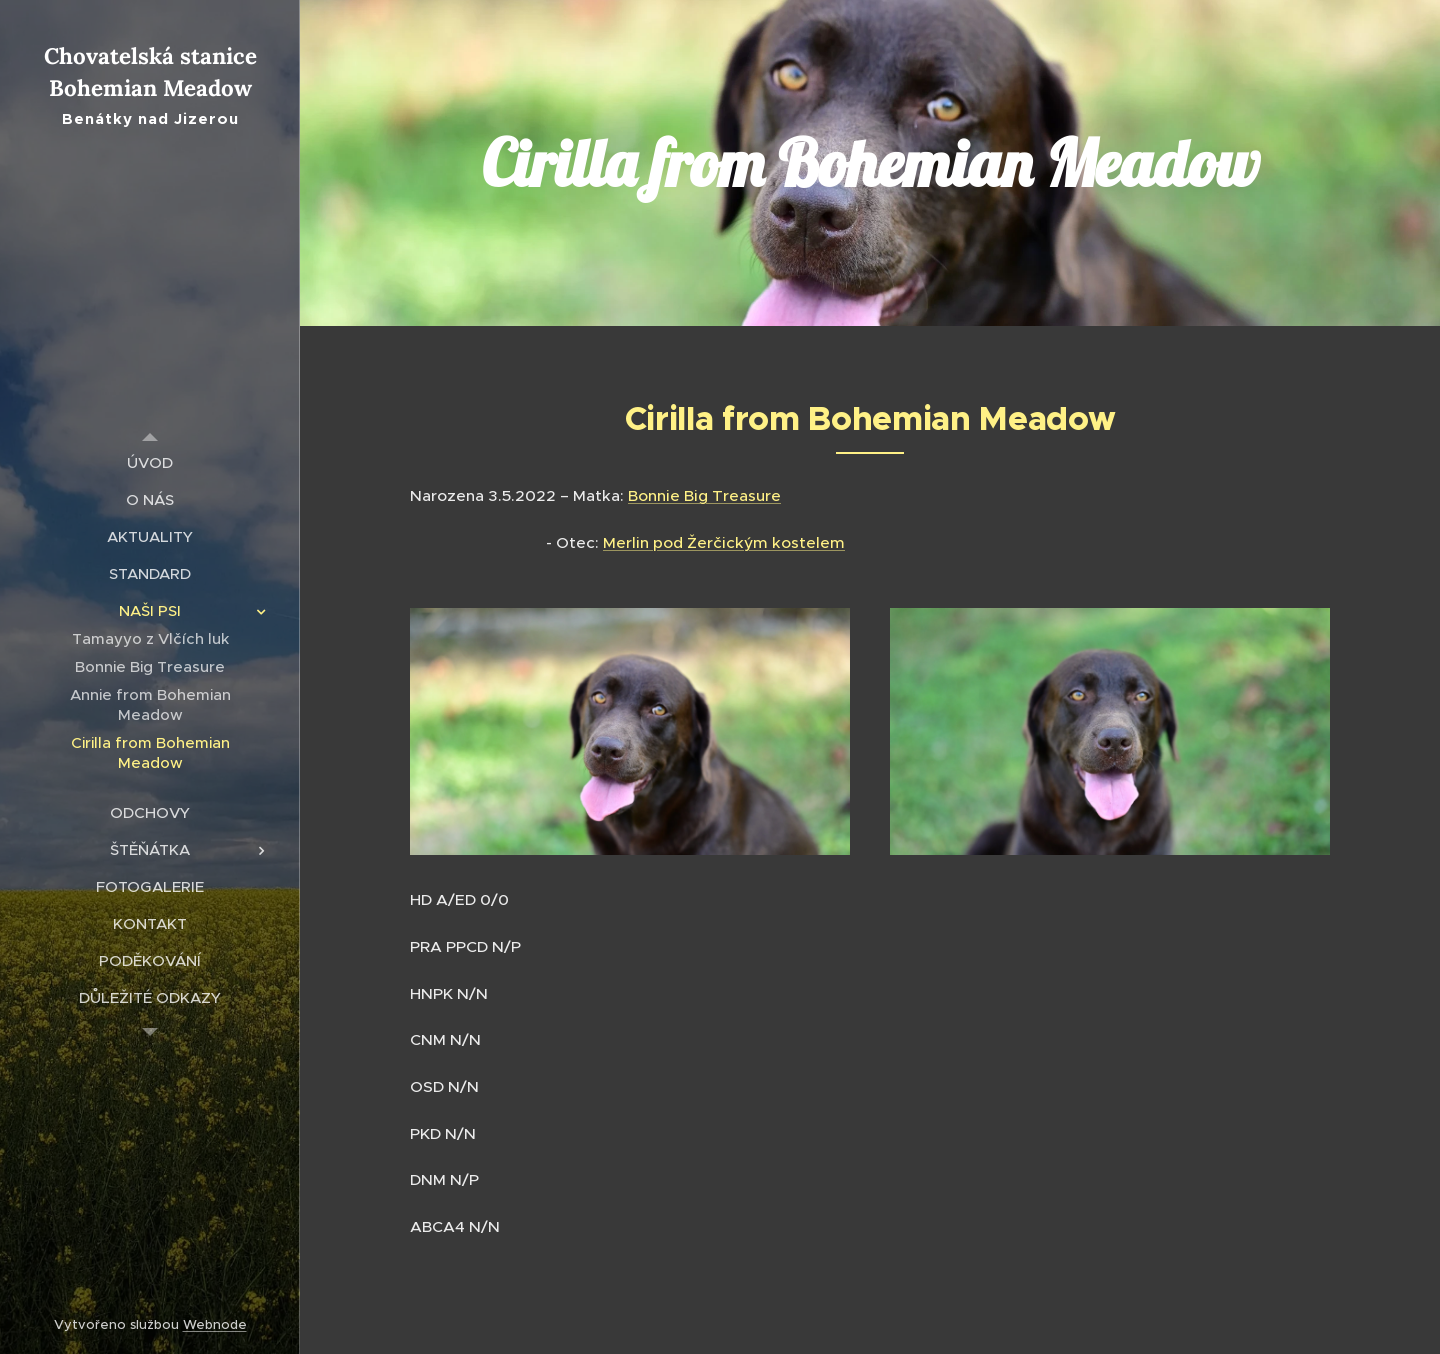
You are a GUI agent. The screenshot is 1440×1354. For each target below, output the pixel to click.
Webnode (215, 1324)
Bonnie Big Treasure (704, 495)
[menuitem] (150, 462)
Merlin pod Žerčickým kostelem (724, 542)
